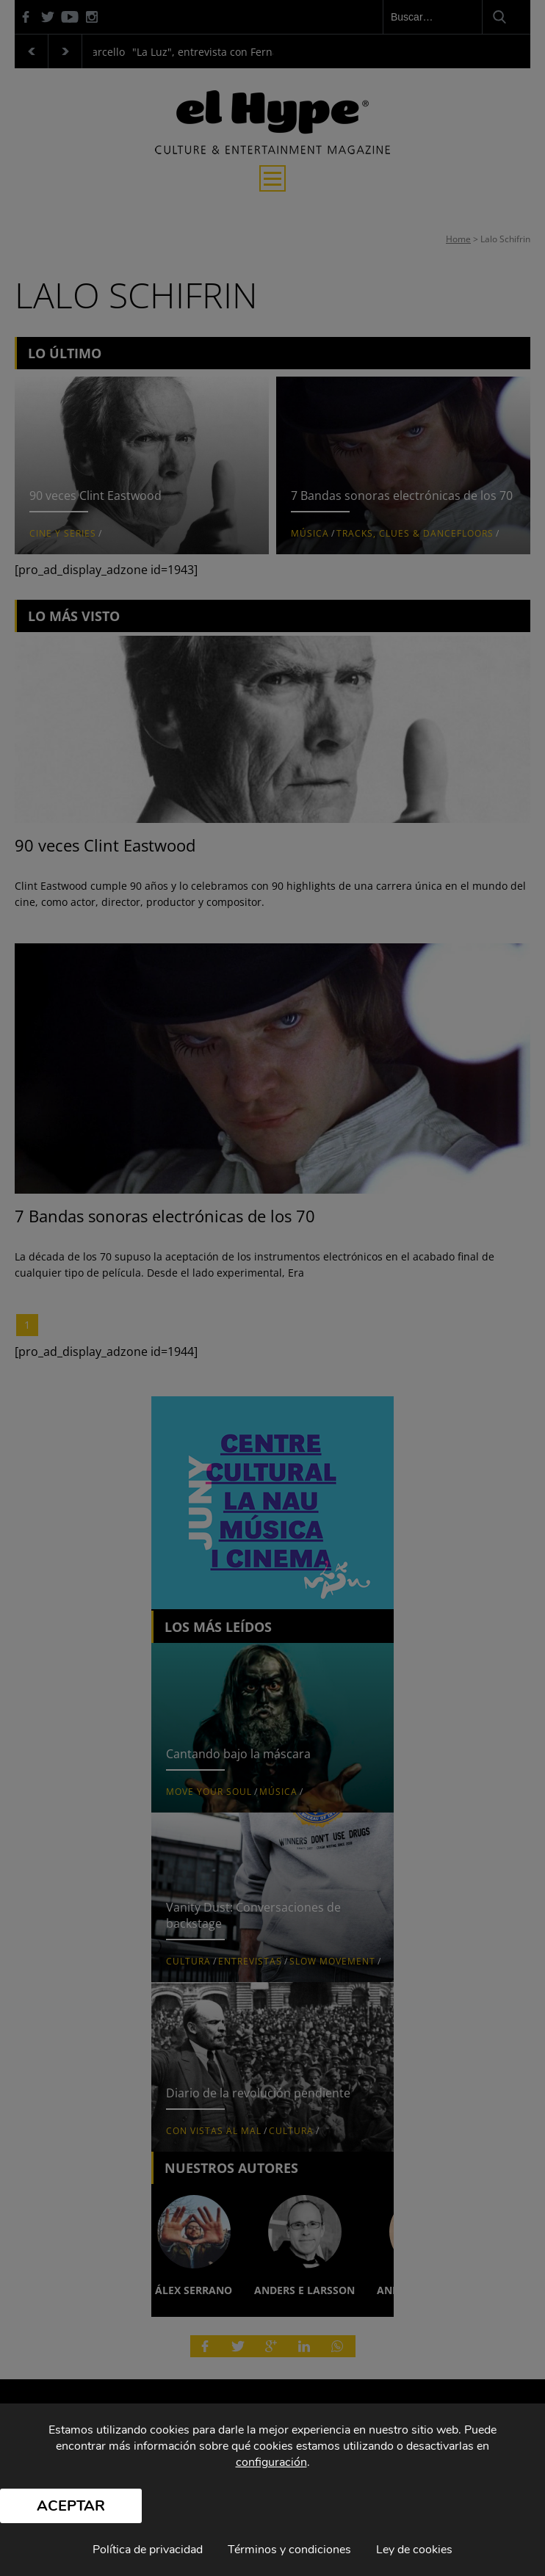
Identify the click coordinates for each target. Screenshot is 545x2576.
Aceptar (71, 2506)
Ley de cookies (414, 2549)
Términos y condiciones (289, 2549)
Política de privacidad (148, 2549)
